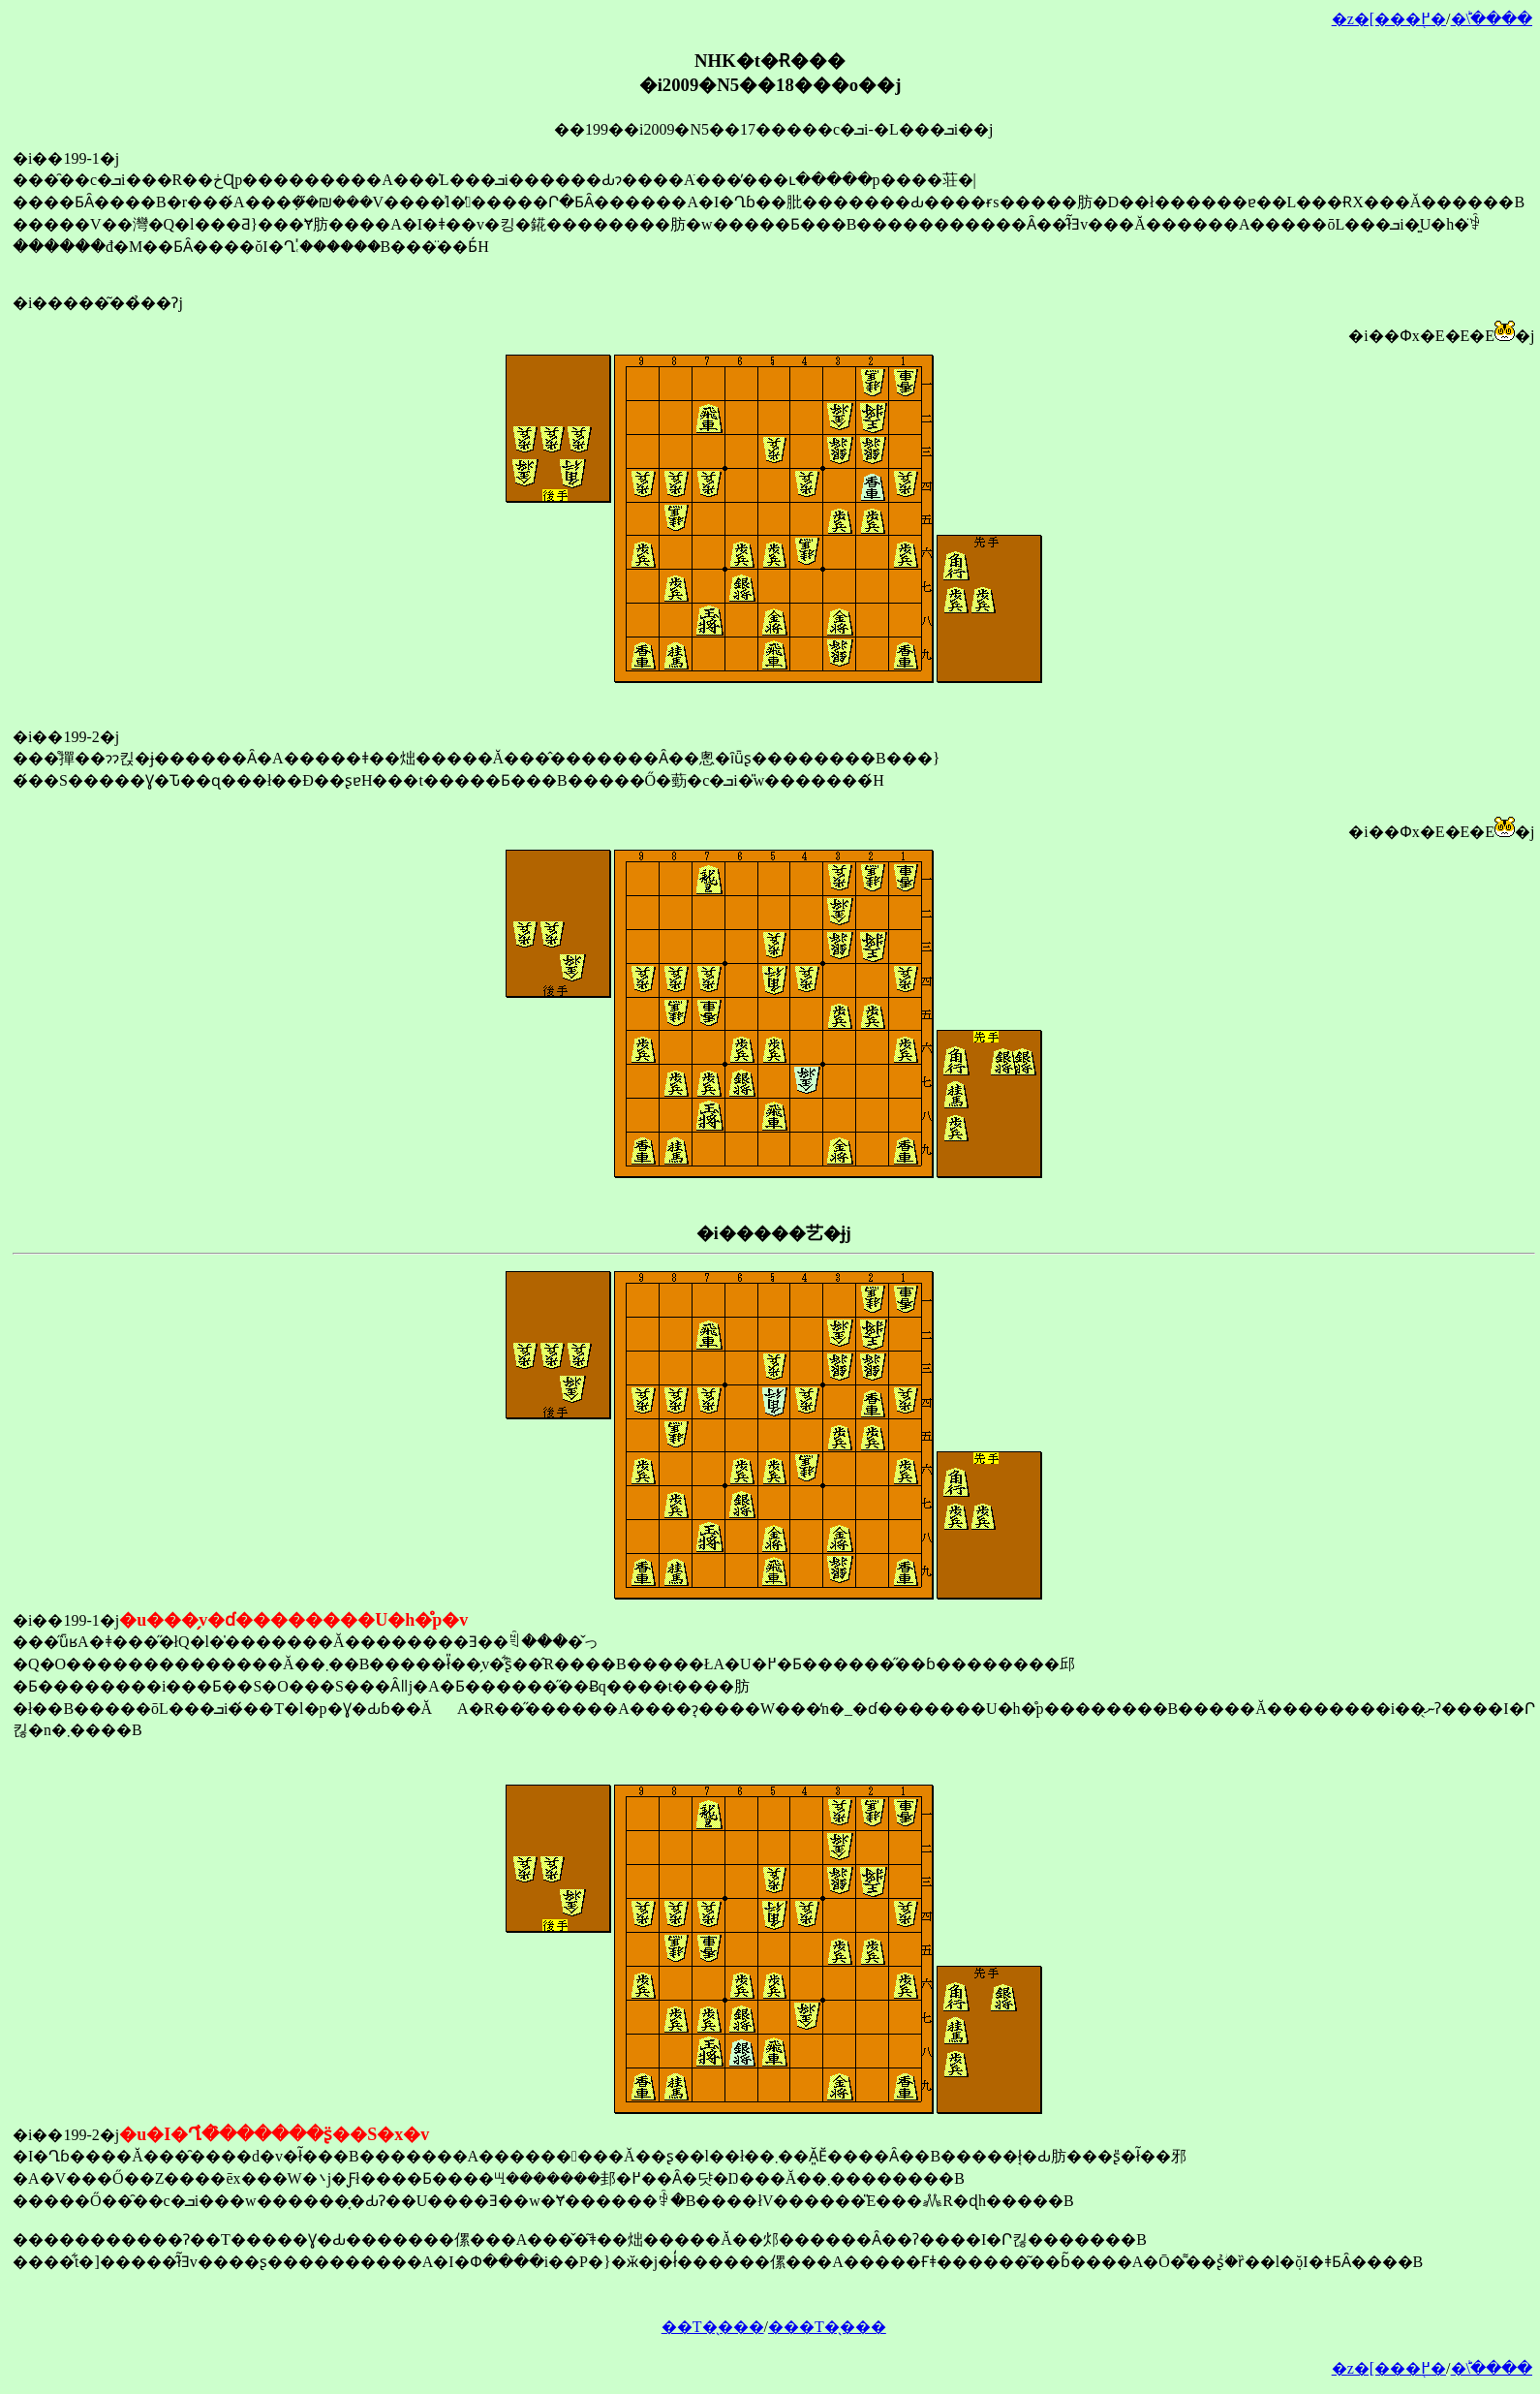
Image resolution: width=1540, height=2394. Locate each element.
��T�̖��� (713, 2326)
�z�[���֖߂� (1389, 19)
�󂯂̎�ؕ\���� (1491, 19)
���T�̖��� (827, 2326)
